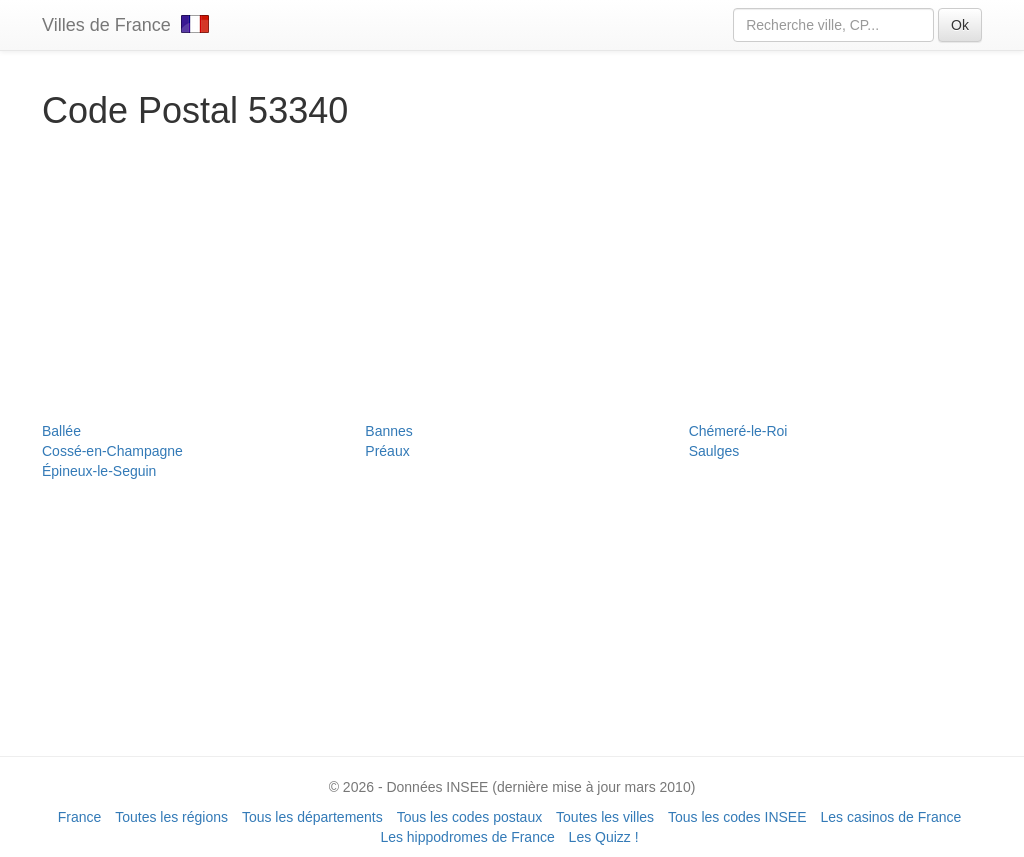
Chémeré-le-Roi (738, 431)
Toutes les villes (605, 817)
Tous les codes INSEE (737, 817)
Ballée (61, 431)
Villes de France (125, 25)
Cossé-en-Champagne (112, 451)
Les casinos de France (890, 817)
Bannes (388, 431)
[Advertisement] (512, 281)
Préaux (387, 451)
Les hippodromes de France (467, 837)
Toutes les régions (171, 817)
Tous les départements (312, 817)
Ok (960, 25)
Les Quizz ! (604, 837)
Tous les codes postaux (470, 817)
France (80, 817)
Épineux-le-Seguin (99, 471)
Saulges (714, 451)
